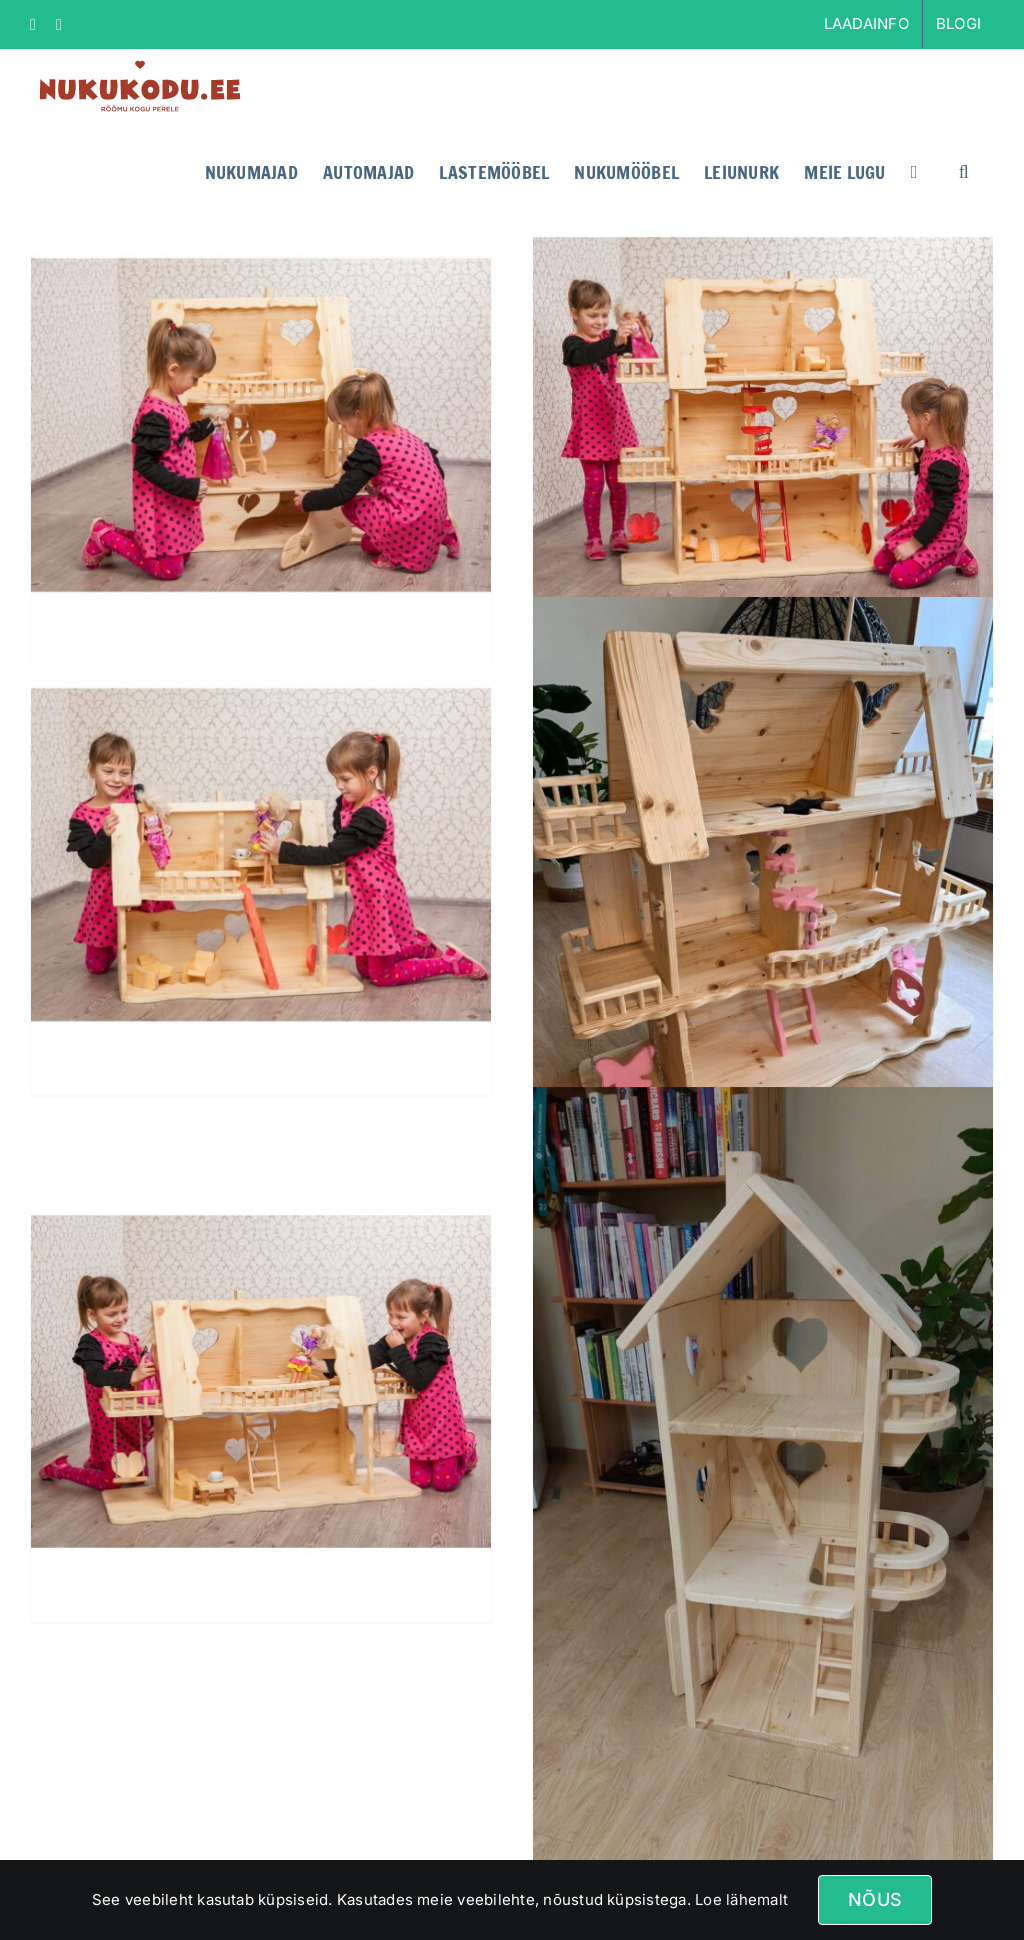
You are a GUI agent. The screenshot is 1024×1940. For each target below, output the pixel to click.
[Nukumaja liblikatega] (763, 903)
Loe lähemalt (739, 1899)
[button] (964, 170)
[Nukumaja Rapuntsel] (763, 1495)
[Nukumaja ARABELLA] (261, 854)
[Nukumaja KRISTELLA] (261, 425)
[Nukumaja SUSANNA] (261, 1381)
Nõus (875, 1899)
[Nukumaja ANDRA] (763, 425)
